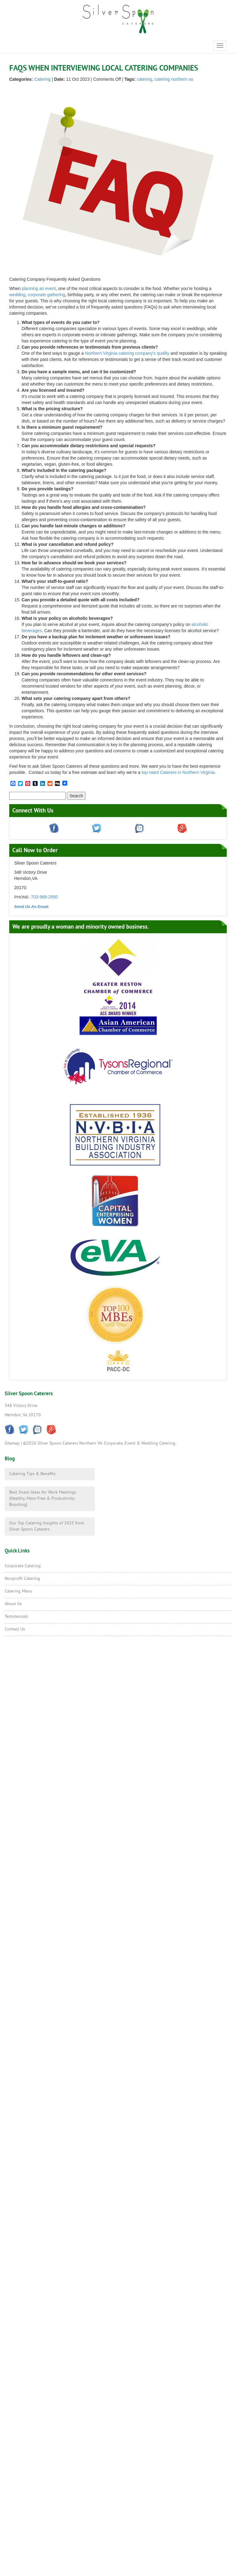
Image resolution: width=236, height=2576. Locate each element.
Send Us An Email (31, 906)
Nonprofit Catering (22, 1578)
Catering (42, 79)
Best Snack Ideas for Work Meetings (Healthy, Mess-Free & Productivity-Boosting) (42, 1498)
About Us (13, 1604)
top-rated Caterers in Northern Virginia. (179, 772)
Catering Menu (18, 1591)
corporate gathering (46, 294)
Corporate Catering (23, 1566)
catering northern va (174, 79)
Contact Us (15, 1629)
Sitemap (12, 1443)
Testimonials (16, 1616)
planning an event (39, 288)
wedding (17, 294)
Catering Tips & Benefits (32, 1474)
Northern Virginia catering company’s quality (127, 353)
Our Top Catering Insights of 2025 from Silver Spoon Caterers (46, 1526)
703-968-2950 (44, 896)
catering (144, 79)
